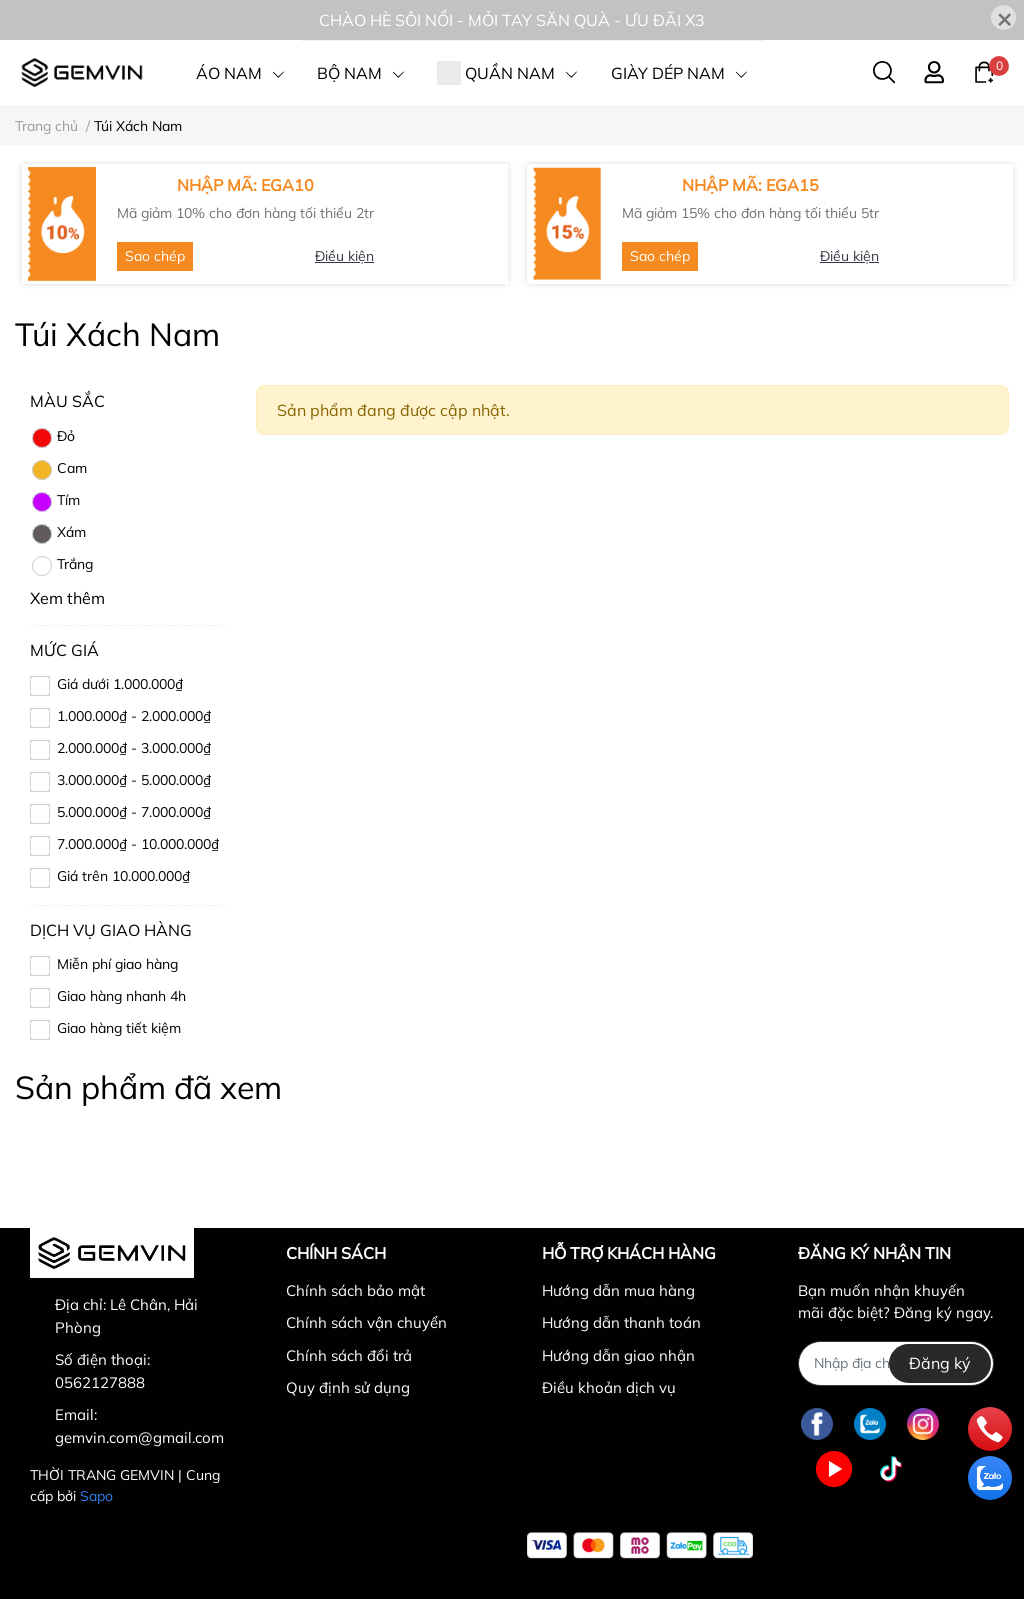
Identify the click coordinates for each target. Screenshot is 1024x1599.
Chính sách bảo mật (355, 1290)
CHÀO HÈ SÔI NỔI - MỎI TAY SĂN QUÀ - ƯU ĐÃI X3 (512, 20)
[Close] (1003, 17)
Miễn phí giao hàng (117, 964)
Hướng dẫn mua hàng (618, 1290)
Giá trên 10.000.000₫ (123, 876)
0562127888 (100, 1382)
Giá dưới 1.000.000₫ (120, 684)
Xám (58, 534)
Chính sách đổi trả (349, 1355)
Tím (55, 502)
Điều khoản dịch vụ (609, 1387)
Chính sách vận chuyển (366, 1322)
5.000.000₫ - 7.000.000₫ (134, 812)
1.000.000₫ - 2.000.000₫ (134, 716)
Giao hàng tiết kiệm (119, 1028)
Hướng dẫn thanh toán (621, 1322)
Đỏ (52, 438)
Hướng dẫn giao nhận (618, 1355)
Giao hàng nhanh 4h (121, 996)
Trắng (61, 566)
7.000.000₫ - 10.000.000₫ (138, 844)
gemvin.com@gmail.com (139, 1437)
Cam (58, 470)
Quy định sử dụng (348, 1387)
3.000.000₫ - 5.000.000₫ (134, 780)
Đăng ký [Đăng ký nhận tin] (940, 1363)
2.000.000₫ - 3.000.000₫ (134, 748)
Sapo (96, 1496)
